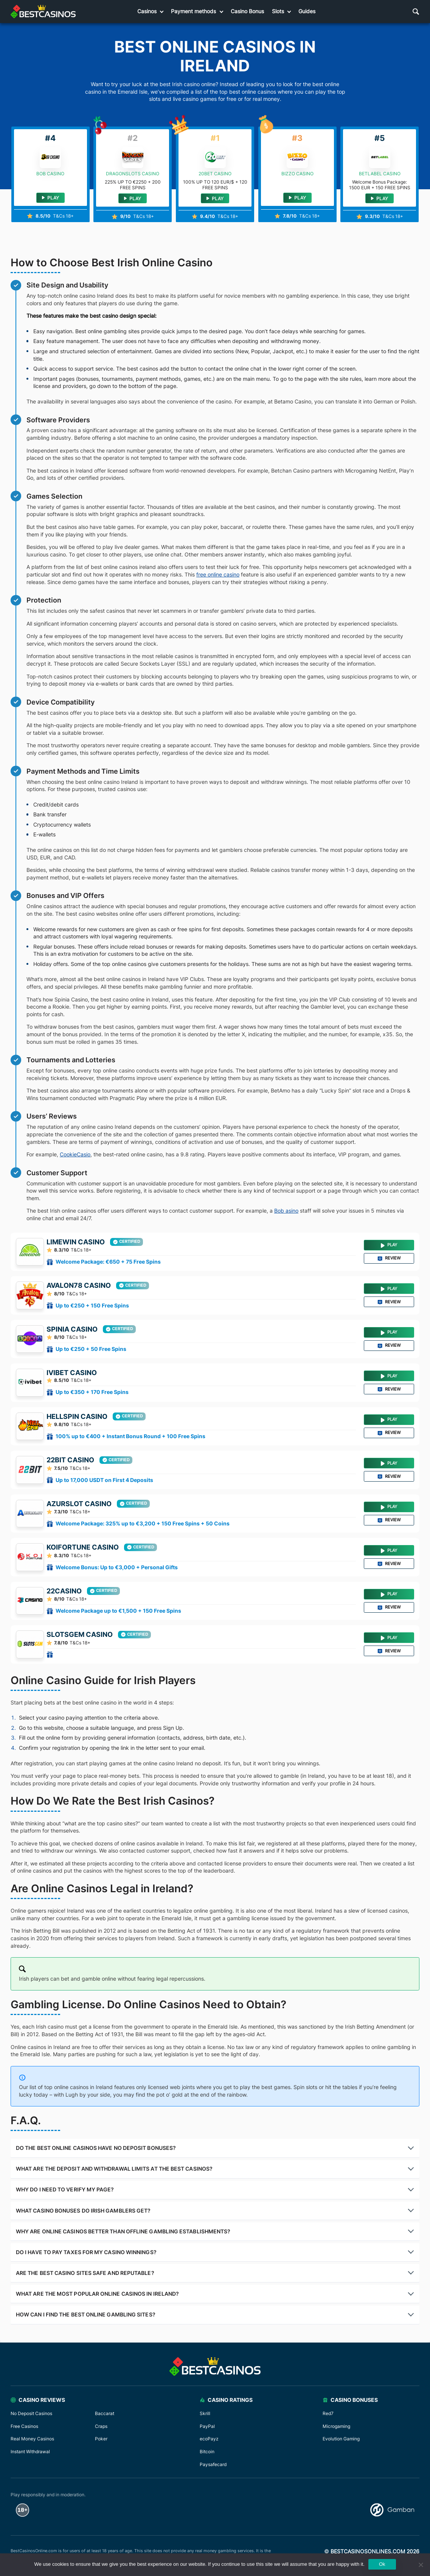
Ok (382, 2564)
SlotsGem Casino (80, 1634)
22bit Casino (70, 1460)
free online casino (217, 574)
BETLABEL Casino (380, 173)
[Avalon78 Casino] (30, 1295)
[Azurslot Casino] (30, 1514)
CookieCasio (75, 1154)
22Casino (64, 1591)
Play (215, 198)
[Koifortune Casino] (30, 1557)
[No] (420, 2564)
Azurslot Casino (79, 1503)
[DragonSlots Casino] (132, 157)
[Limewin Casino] (30, 1252)
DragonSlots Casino (132, 173)
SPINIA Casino (72, 1329)
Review (389, 1258)
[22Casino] (30, 1601)
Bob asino (286, 1210)
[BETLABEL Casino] (379, 157)
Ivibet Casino (72, 1372)
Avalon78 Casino (79, 1285)
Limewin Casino (76, 1242)
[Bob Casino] (50, 157)
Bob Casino (50, 173)
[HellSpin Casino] (30, 1426)
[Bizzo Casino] (297, 157)
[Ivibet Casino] (30, 1383)
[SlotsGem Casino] (30, 1644)
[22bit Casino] (30, 1470)
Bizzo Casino (297, 173)
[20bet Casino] (215, 157)
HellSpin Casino (77, 1416)
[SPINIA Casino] (30, 1339)
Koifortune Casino (83, 1547)
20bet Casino (215, 173)
